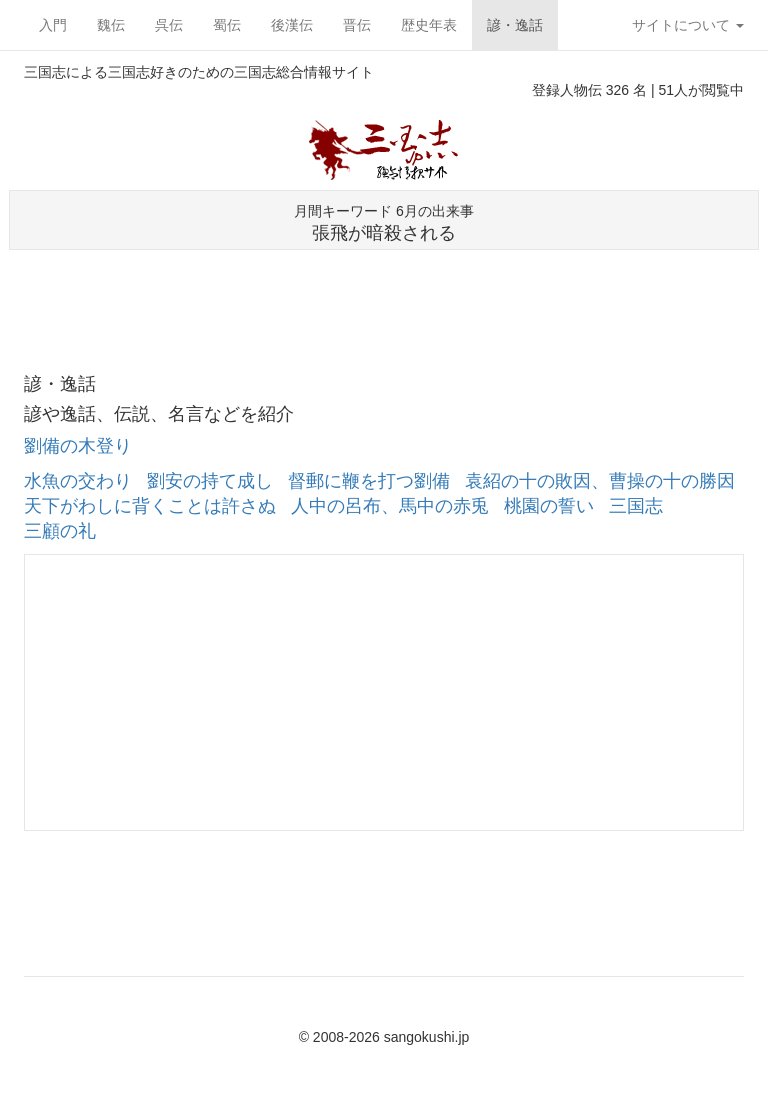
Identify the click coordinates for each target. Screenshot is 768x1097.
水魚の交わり (78, 481)
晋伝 (357, 25)
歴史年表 (429, 25)
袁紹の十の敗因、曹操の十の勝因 (600, 481)
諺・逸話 (515, 25)
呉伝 (169, 25)
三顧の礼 (60, 531)
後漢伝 (292, 25)
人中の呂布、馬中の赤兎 (390, 506)
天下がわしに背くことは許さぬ (150, 506)
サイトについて (688, 25)
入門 (53, 25)
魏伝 (111, 25)
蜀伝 (227, 25)
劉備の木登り (78, 446)
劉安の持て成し (210, 481)
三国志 (636, 506)
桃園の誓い (549, 506)
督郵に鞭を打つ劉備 (369, 481)
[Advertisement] (384, 290)
